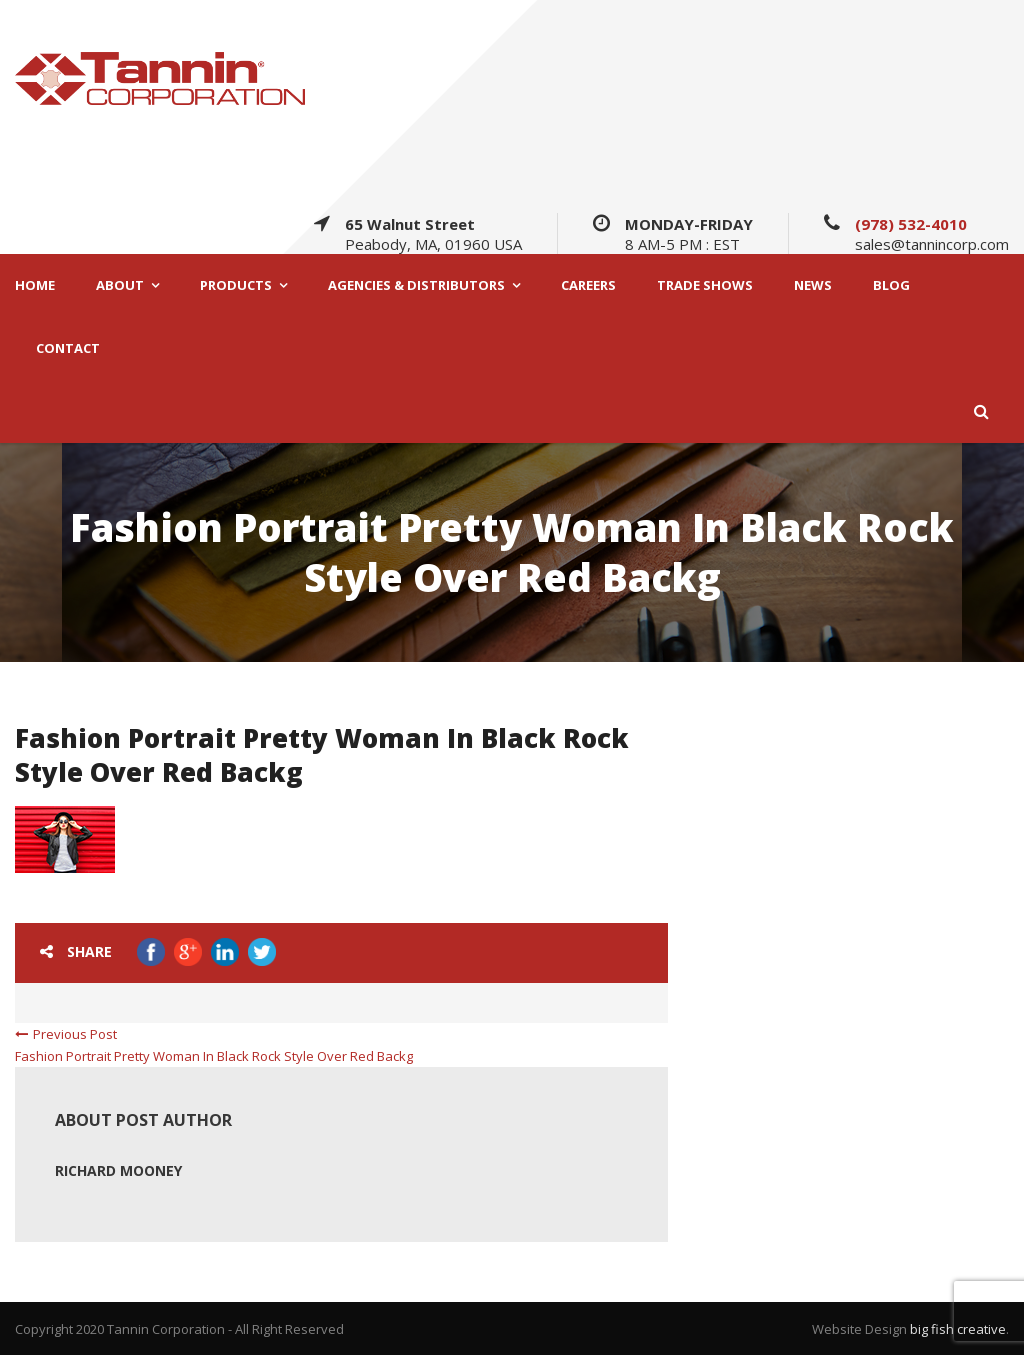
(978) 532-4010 (911, 224)
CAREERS (588, 285)
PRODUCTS (236, 285)
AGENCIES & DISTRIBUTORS (416, 285)
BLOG (891, 285)
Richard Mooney (118, 1170)
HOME (35, 285)
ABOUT (120, 285)
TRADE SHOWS (705, 285)
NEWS (813, 285)
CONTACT (68, 348)
